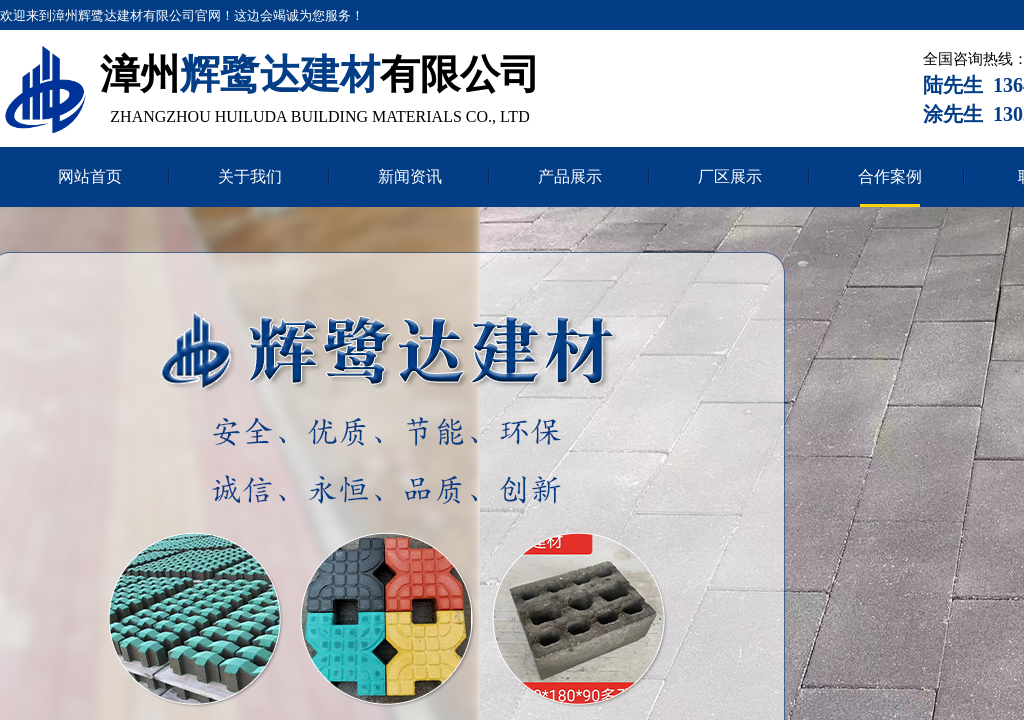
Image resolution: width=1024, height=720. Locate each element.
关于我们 (250, 176)
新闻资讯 (410, 176)
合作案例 (890, 176)
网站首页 (90, 176)
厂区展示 (730, 176)
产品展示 (570, 176)
